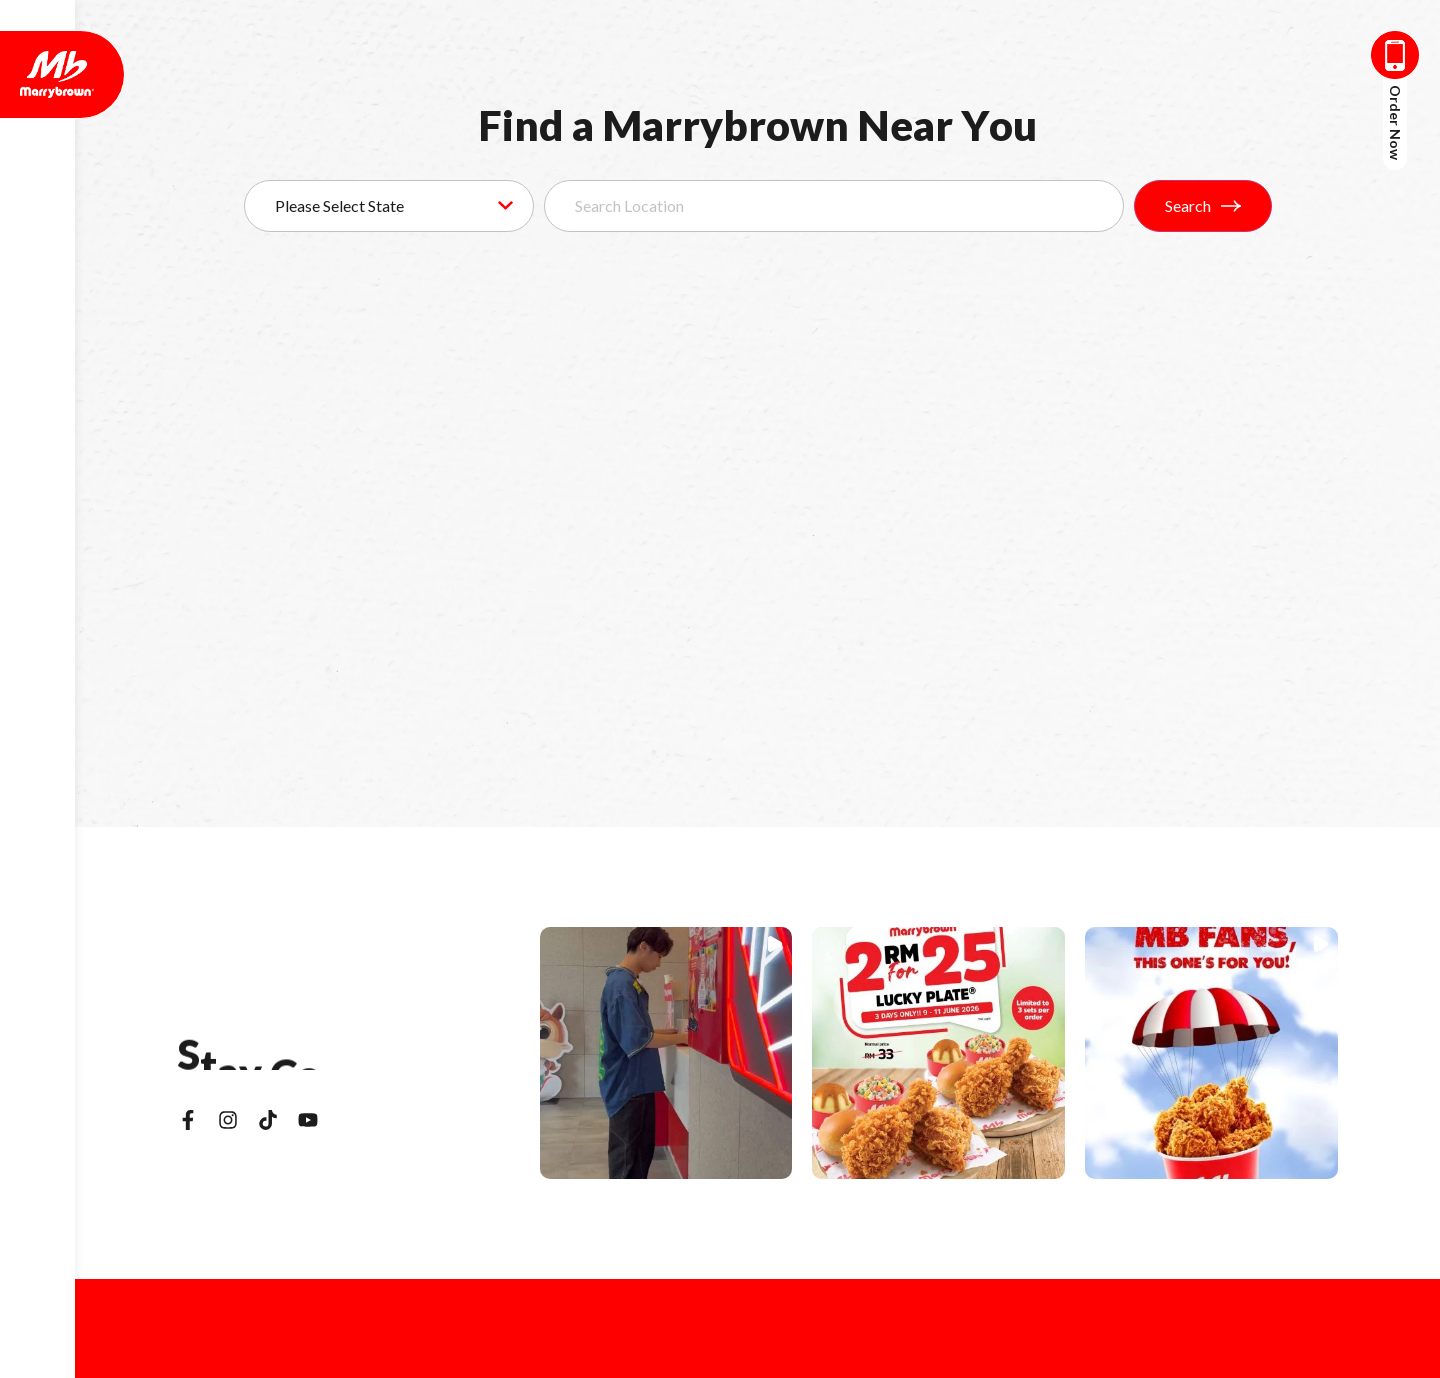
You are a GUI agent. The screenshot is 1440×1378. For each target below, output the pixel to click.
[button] (666, 1053)
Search (1203, 205)
